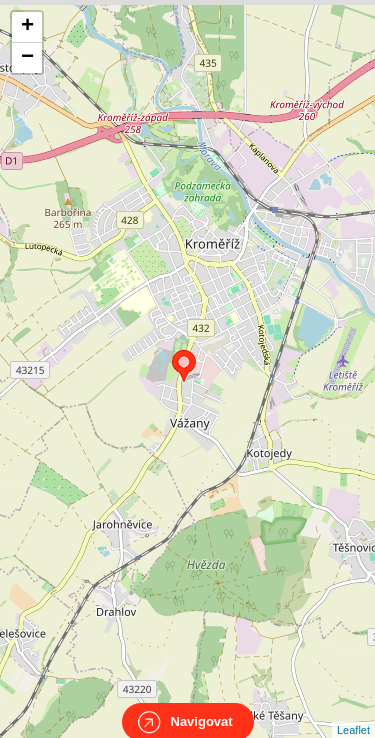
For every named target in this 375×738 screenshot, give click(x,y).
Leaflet (353, 712)
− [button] (27, 58)
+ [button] (27, 27)
